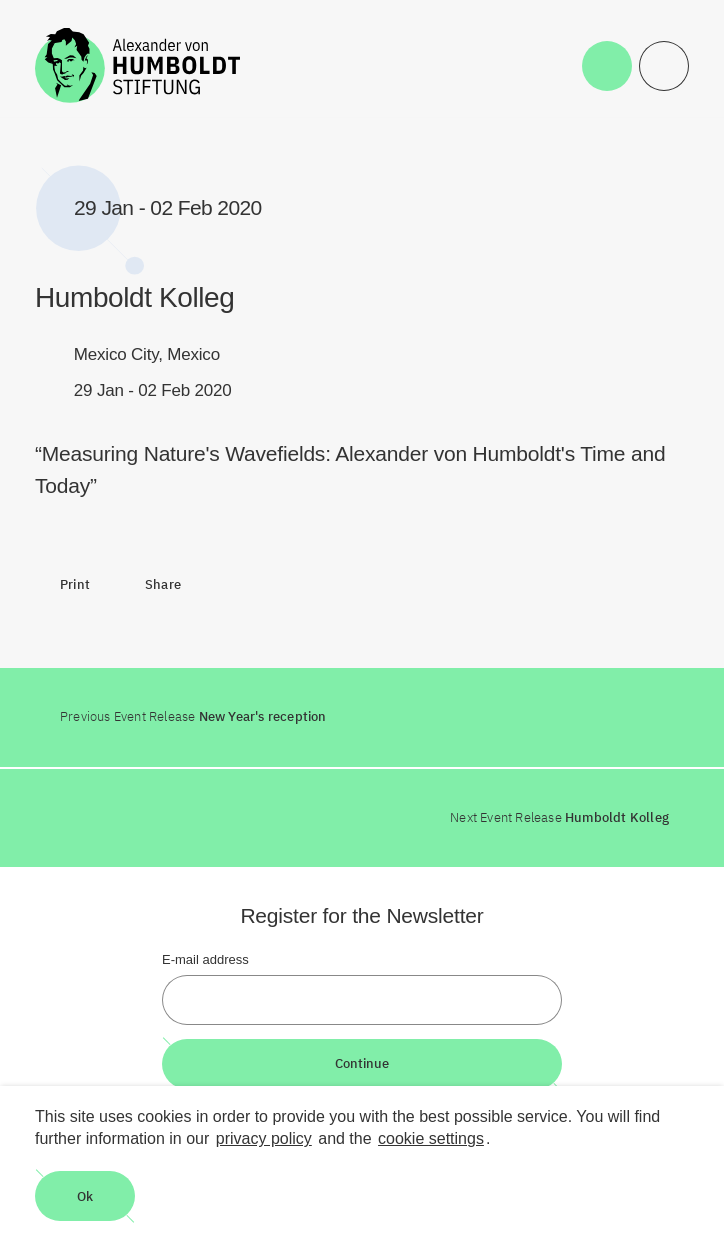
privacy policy (264, 1138)
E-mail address (205, 959)
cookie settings (431, 1138)
